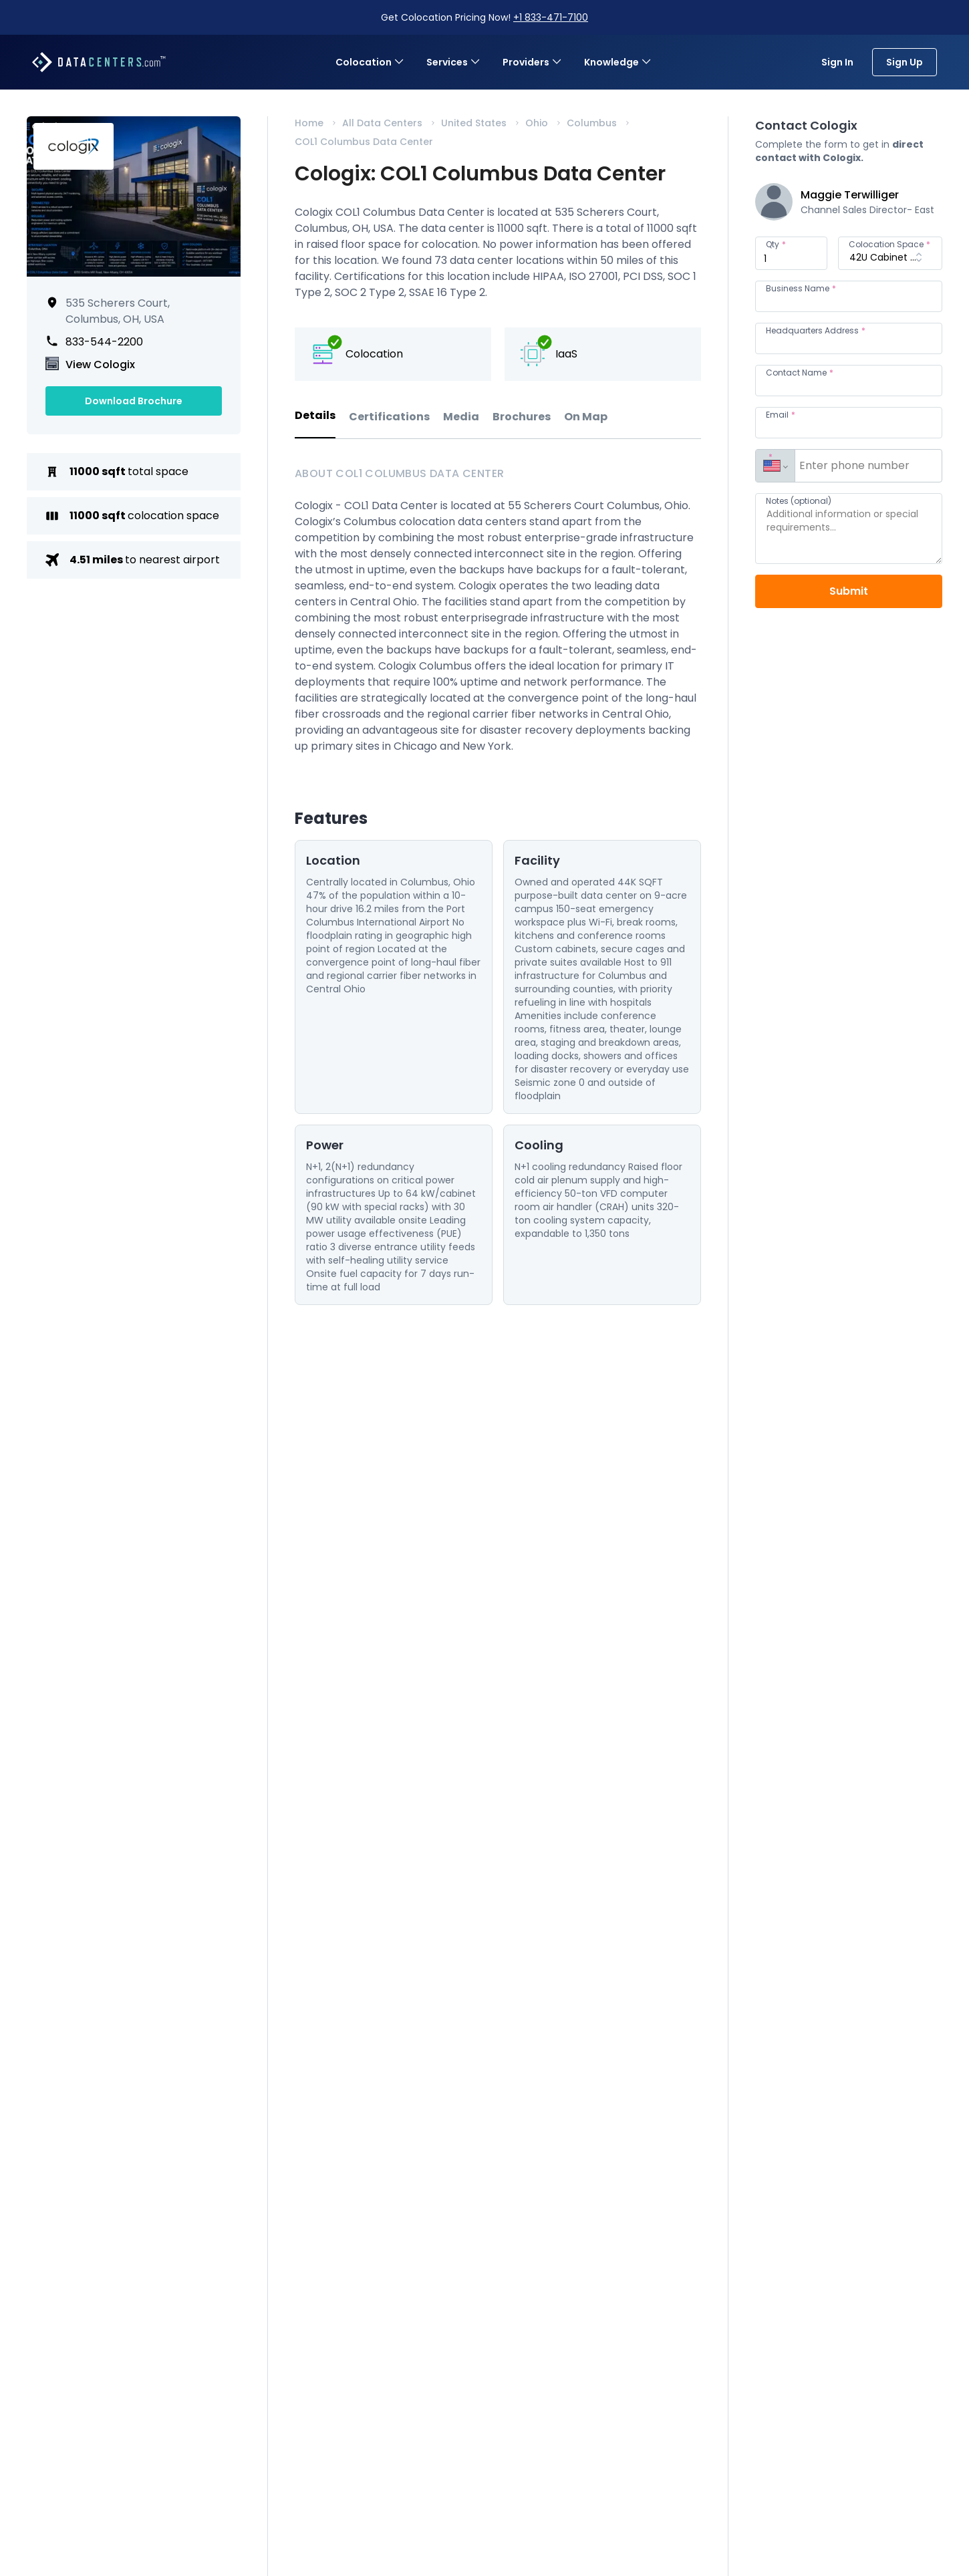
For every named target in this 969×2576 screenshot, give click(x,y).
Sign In (837, 62)
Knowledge (618, 62)
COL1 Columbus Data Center (364, 141)
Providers (533, 62)
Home (309, 123)
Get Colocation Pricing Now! (484, 17)
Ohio (536, 123)
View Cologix (100, 364)
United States (474, 123)
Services (453, 62)
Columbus (592, 123)
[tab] (315, 423)
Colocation (370, 62)
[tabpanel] (498, 885)
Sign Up (904, 62)
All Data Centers (382, 123)
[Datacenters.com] (99, 62)
